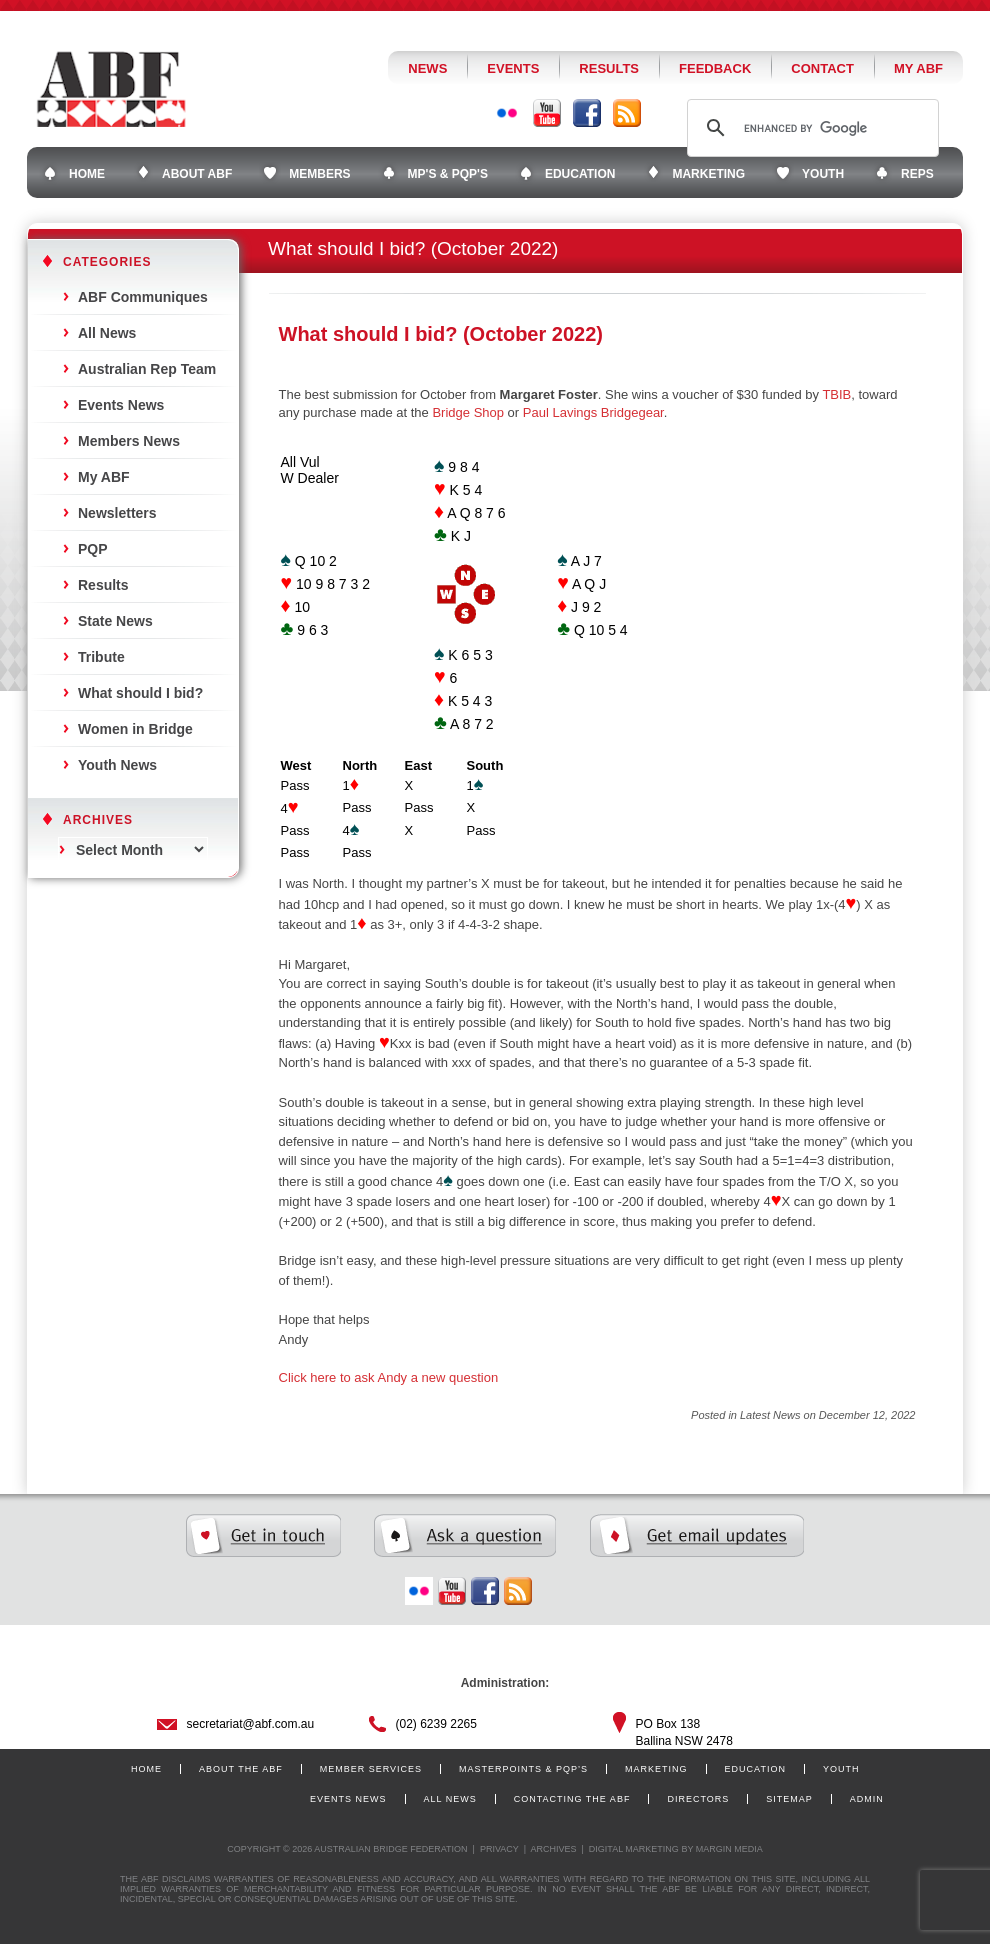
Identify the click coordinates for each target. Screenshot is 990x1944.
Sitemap (789, 1799)
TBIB (836, 394)
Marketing (656, 1769)
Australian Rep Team (147, 369)
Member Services (371, 1769)
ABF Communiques (143, 297)
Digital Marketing (634, 1849)
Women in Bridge (135, 729)
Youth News (117, 765)
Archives (553, 1849)
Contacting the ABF (572, 1799)
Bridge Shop (468, 412)
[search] (810, 128)
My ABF (918, 68)
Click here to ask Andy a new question (389, 1377)
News (427, 68)
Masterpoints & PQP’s (523, 1769)
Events (513, 68)
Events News (121, 405)
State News (115, 621)
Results (609, 68)
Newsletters (117, 513)
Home (146, 1769)
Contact (822, 68)
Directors (698, 1799)
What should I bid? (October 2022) (441, 334)
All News (107, 333)
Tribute (101, 657)
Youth (841, 1769)
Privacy (499, 1849)
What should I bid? (140, 693)
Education (755, 1769)
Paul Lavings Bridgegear (593, 412)
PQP (93, 549)
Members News (129, 441)
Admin (867, 1799)
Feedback (715, 68)
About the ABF (241, 1769)
